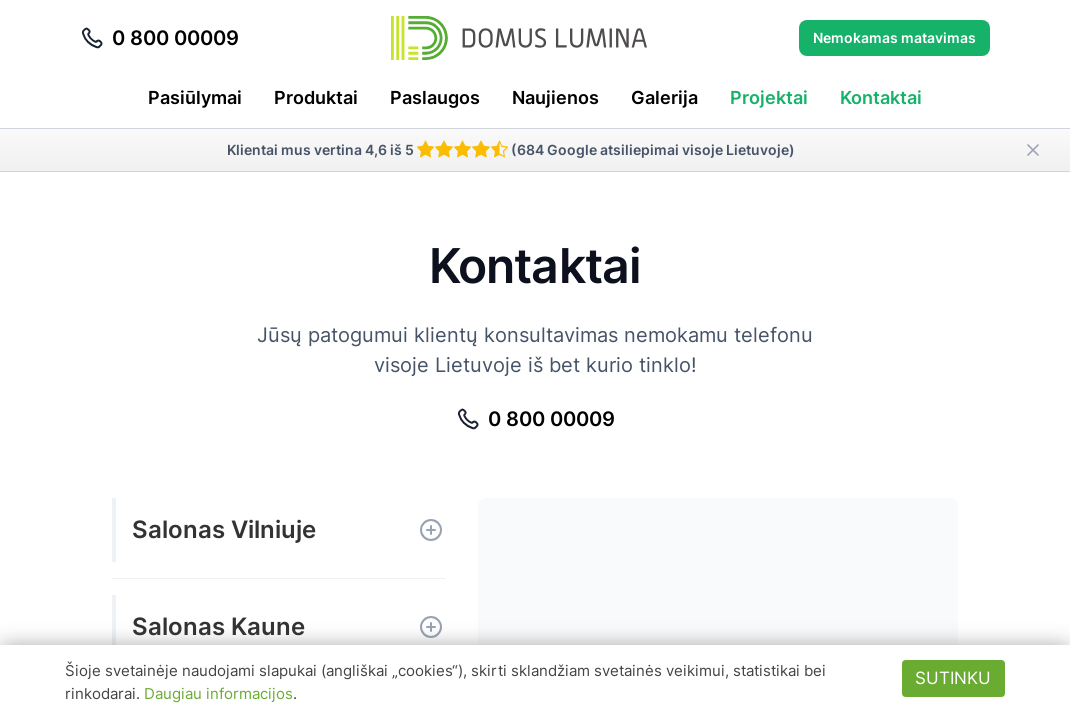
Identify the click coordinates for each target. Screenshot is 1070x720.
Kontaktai (881, 97)
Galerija (664, 97)
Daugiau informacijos (218, 693)
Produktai (316, 97)
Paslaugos (435, 97)
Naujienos (555, 97)
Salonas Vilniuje (224, 529)
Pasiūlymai (195, 97)
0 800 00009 (535, 419)
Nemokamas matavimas (894, 37)
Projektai (769, 97)
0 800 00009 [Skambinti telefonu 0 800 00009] (159, 38)
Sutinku (953, 678)
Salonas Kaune (218, 626)
